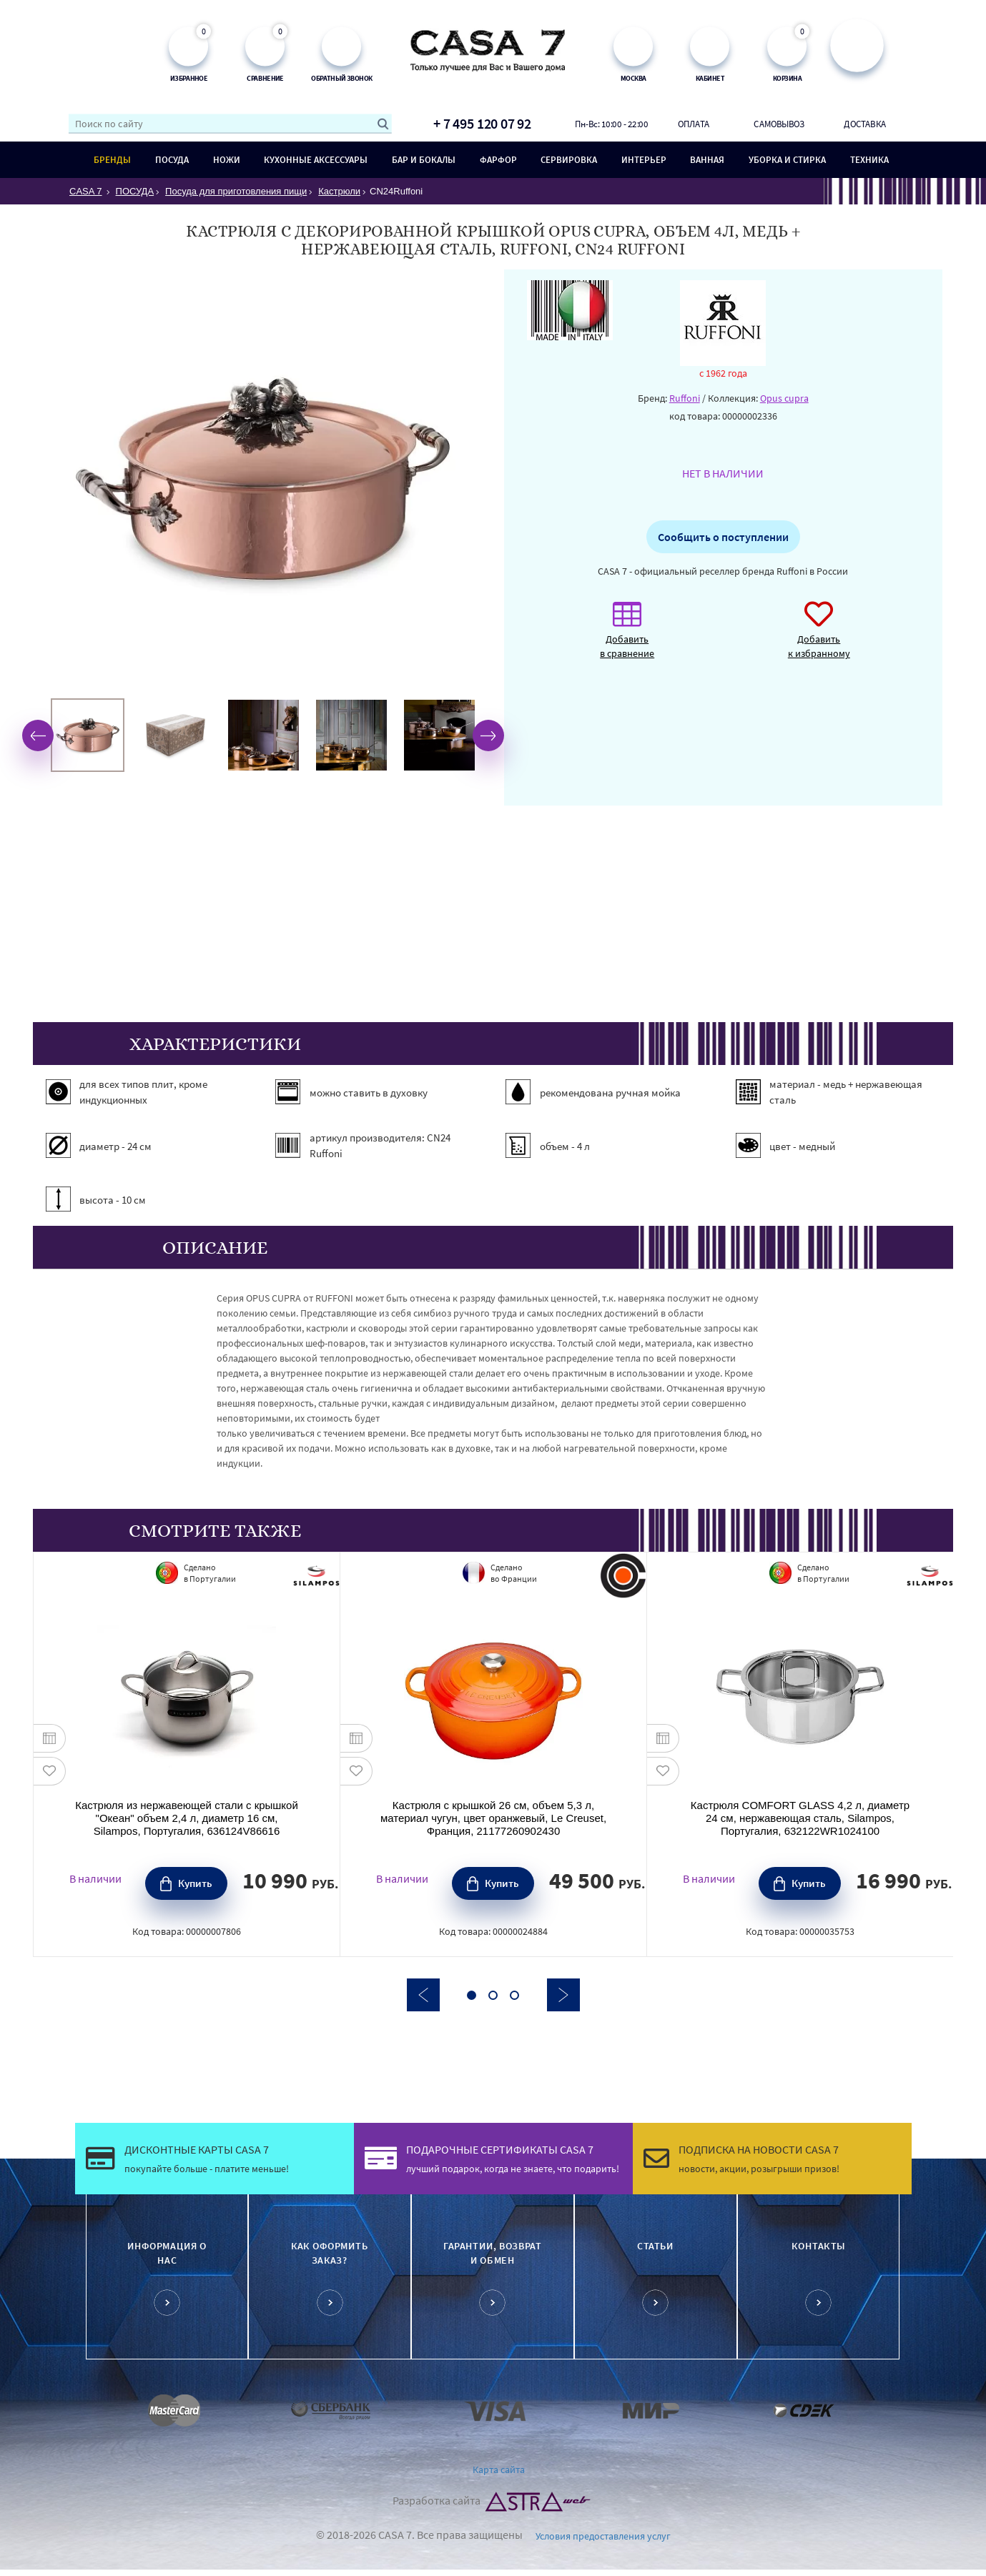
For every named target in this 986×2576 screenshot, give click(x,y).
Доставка (865, 123)
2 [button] (493, 1995)
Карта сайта (499, 2469)
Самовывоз (779, 123)
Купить (195, 1883)
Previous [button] (38, 735)
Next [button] (488, 735)
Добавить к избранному (819, 637)
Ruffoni (684, 398)
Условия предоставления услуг (603, 2536)
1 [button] (471, 1995)
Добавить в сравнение (627, 637)
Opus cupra (784, 398)
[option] (87, 735)
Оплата (693, 123)
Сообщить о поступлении (723, 537)
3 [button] (514, 1995)
